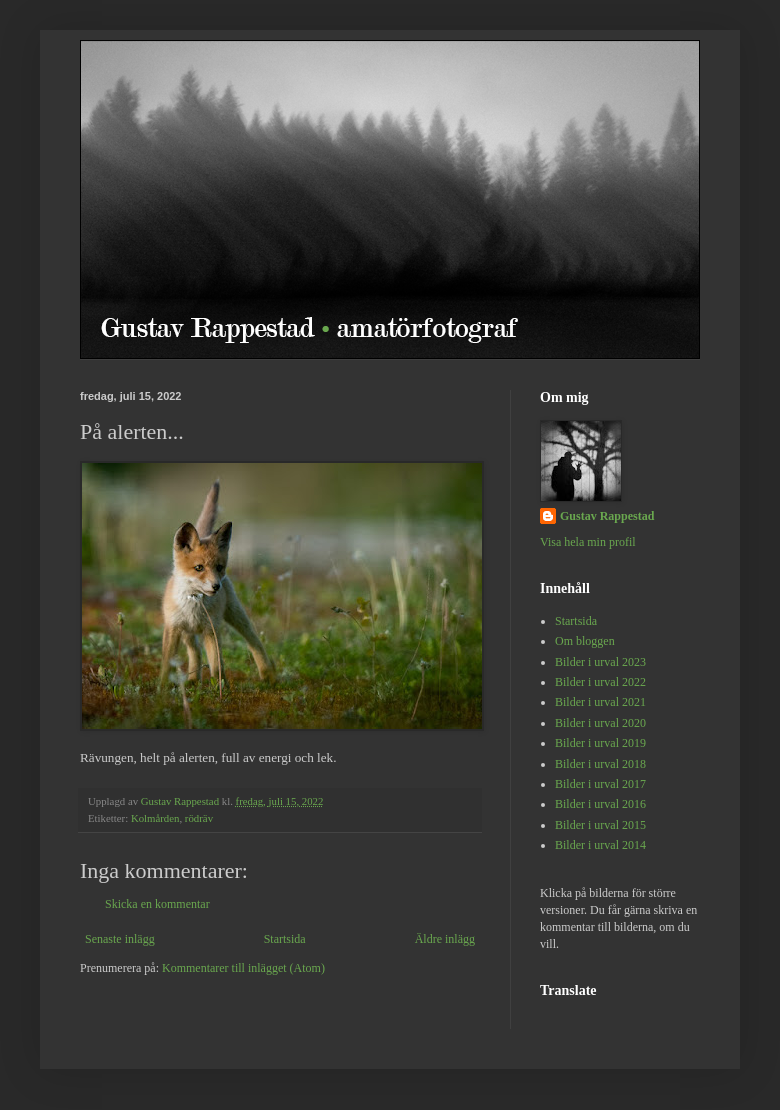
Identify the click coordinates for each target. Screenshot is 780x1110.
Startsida (285, 939)
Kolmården (155, 818)
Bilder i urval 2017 (600, 784)
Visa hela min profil (588, 542)
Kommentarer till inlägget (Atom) (243, 968)
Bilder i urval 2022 (600, 682)
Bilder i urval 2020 (600, 723)
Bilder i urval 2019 (600, 743)
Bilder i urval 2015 (600, 825)
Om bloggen (585, 641)
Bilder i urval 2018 (600, 764)
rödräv (199, 818)
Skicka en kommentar (157, 904)
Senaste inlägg (120, 939)
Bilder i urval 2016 (600, 804)
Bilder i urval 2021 (600, 702)
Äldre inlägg (445, 939)
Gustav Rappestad (607, 516)
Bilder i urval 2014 (600, 845)
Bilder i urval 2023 (600, 662)
